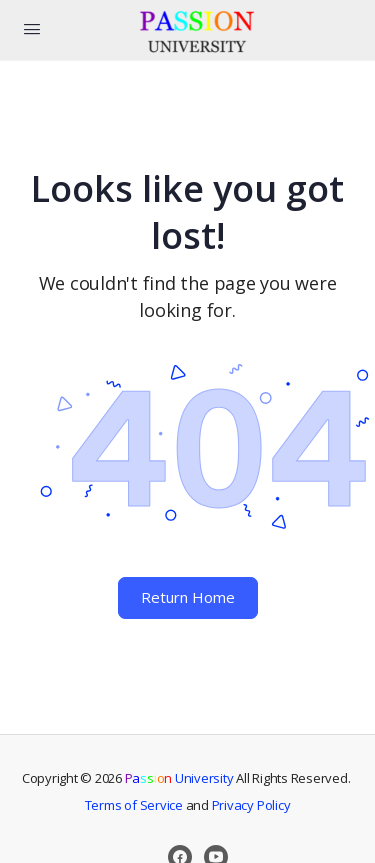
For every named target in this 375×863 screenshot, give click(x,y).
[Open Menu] (32, 28)
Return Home (188, 597)
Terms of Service (134, 805)
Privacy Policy (251, 805)
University (179, 778)
